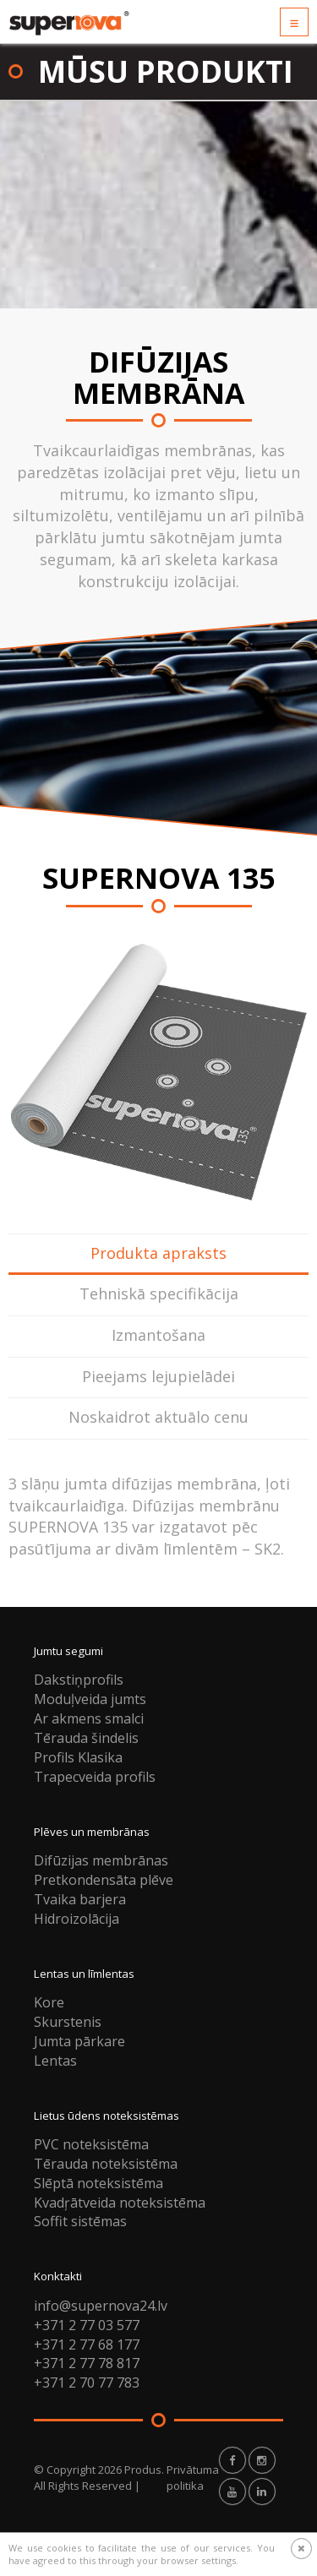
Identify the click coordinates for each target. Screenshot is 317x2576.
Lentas (55, 2060)
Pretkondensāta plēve (103, 1880)
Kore (49, 2002)
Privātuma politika (193, 2477)
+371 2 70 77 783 (86, 2382)
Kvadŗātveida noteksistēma (119, 2202)
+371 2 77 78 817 (86, 2363)
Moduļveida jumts (90, 1699)
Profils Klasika (78, 1757)
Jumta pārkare (79, 2041)
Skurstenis (67, 2021)
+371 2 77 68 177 (86, 2344)
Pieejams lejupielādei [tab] (158, 1376)
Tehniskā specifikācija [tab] (158, 1293)
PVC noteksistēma (91, 2144)
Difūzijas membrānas (101, 1860)
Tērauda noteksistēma (106, 2163)
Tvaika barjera (80, 1899)
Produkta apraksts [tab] (158, 1253)
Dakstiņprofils (78, 1679)
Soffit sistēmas (80, 2221)
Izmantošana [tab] (158, 1335)
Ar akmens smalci (89, 1718)
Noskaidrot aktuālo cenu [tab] (158, 1417)
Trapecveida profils (95, 1776)
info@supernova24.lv (100, 2305)
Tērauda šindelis (86, 1738)
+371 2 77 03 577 (86, 2325)
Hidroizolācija (76, 1918)
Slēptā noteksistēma (98, 2183)
